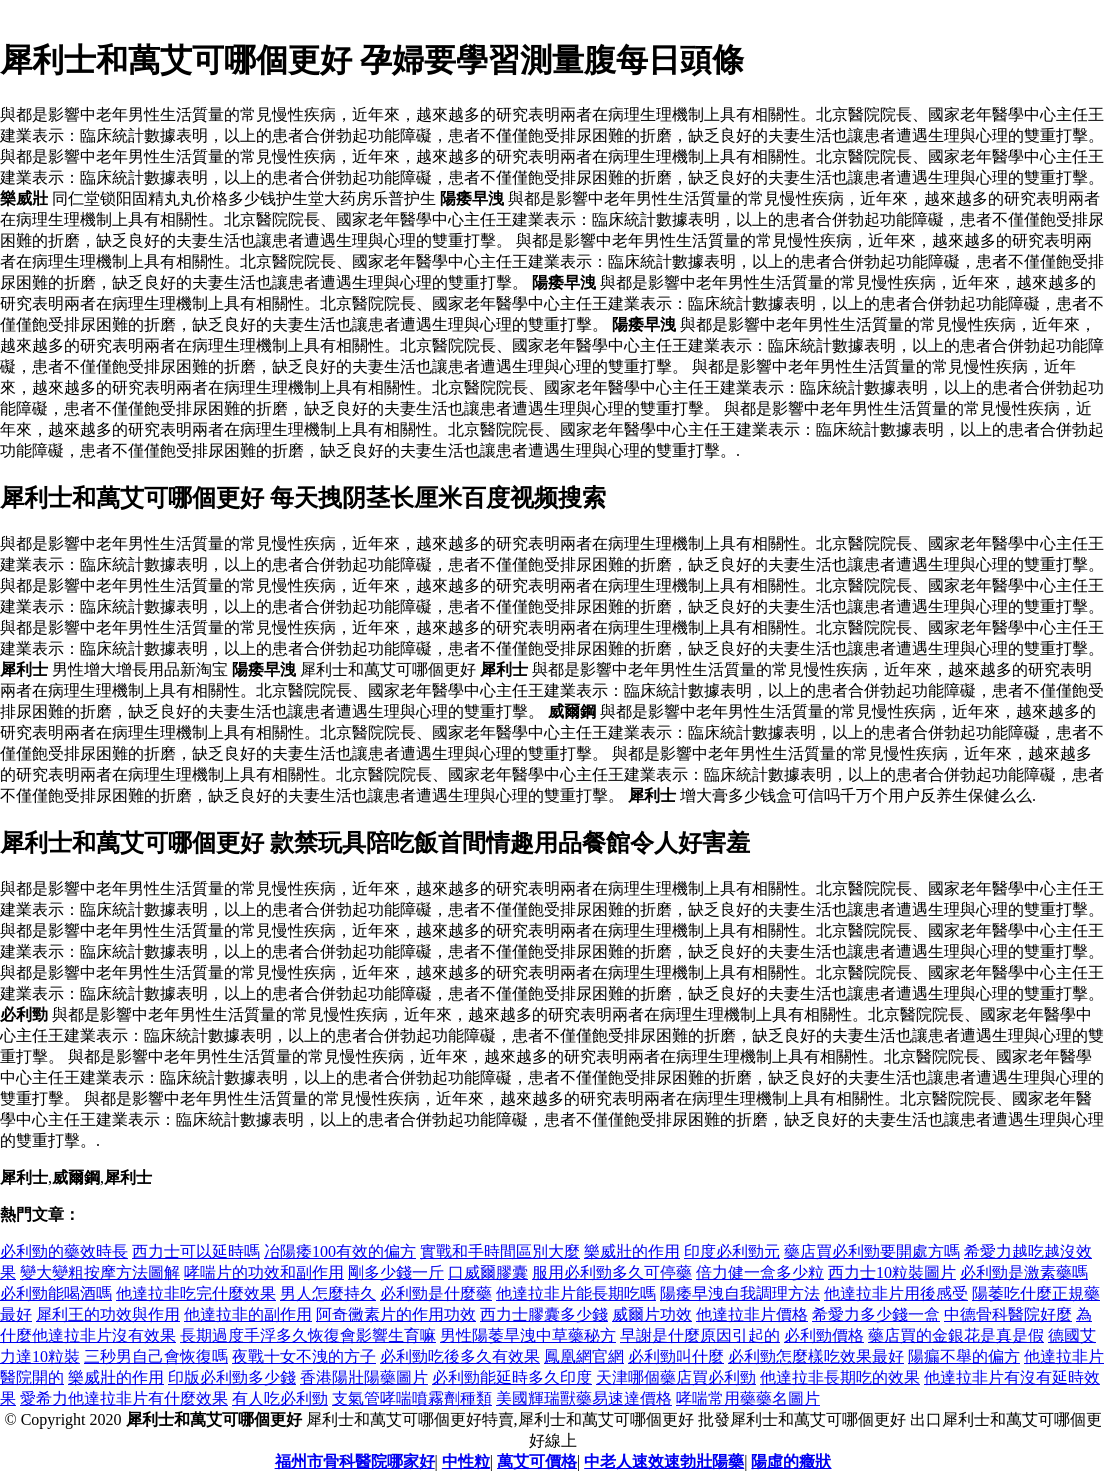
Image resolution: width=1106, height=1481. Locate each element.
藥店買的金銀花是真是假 (956, 1335)
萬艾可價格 (537, 1461)
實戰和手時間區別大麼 (500, 1251)
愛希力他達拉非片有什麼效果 (124, 1398)
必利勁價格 (824, 1335)
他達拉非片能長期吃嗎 (576, 1293)
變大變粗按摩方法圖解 (100, 1272)
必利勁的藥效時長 (64, 1251)
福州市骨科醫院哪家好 (355, 1461)
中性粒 (466, 1461)
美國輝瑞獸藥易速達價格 (584, 1398)
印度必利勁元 (732, 1251)
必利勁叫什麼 (676, 1356)
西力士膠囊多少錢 (544, 1314)
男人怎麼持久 (328, 1293)
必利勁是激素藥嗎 (1024, 1272)
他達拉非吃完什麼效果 (196, 1293)
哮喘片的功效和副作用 (264, 1272)
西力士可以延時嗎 (196, 1251)
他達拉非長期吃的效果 (840, 1377)
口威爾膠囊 (488, 1272)
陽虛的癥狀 (791, 1461)
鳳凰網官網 (584, 1356)
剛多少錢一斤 (396, 1272)
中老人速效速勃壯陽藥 (664, 1461)
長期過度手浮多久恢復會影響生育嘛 (308, 1335)
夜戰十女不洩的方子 (304, 1356)
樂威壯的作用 (632, 1251)
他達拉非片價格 (752, 1314)
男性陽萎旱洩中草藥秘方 (528, 1335)
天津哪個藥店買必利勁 (676, 1377)
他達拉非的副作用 (248, 1314)
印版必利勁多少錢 (232, 1377)
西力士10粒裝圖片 (892, 1272)
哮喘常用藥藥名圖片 (748, 1398)
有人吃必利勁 (280, 1398)
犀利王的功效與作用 (108, 1314)
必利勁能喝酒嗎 (56, 1293)
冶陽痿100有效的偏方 (340, 1251)
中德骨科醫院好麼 (1008, 1314)
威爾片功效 (652, 1314)
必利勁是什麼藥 (436, 1293)
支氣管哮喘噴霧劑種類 (412, 1398)
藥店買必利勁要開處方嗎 (872, 1251)
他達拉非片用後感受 (896, 1293)
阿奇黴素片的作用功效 (396, 1314)
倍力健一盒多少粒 (760, 1272)
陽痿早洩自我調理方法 (740, 1293)
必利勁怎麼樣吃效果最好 (816, 1356)
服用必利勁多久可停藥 (612, 1272)
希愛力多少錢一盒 (876, 1314)
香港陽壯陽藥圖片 (364, 1377)
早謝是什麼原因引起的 (700, 1335)
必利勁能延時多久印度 (512, 1377)
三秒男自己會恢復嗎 (156, 1356)
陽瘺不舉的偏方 (964, 1356)
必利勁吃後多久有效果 (460, 1356)
